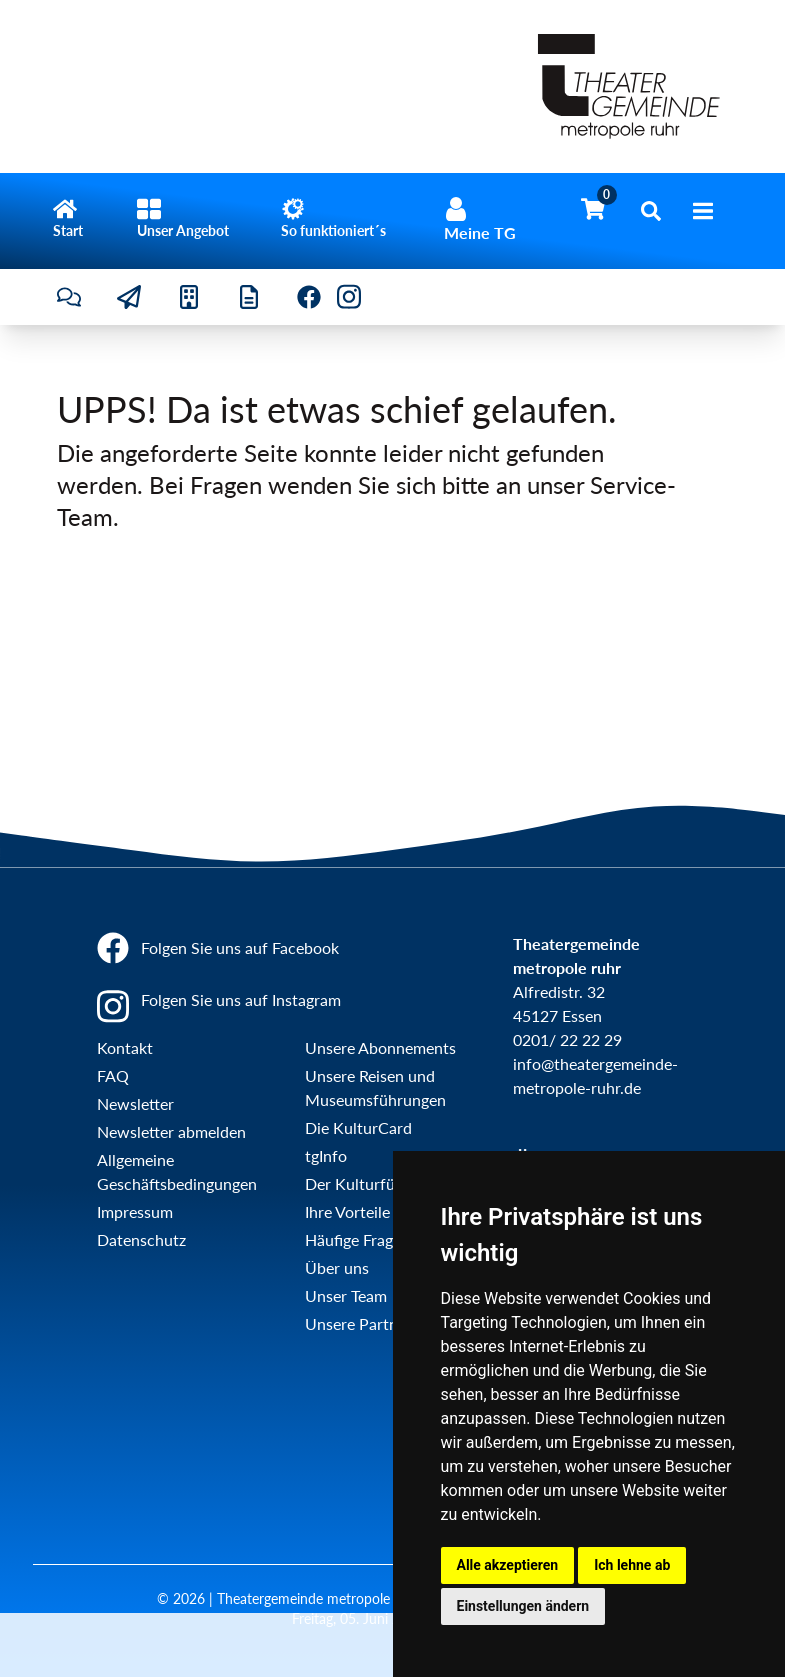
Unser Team (346, 1295)
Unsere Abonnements (380, 1047)
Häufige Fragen (357, 1239)
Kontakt (125, 1047)
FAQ (113, 1075)
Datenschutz (141, 1239)
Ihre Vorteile (347, 1211)
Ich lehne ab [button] (632, 1565)
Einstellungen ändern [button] (523, 1606)
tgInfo (326, 1155)
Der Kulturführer (364, 1183)
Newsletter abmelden (171, 1131)
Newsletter (135, 1103)
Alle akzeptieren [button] (508, 1565)
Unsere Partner (358, 1323)
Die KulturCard (358, 1127)
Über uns (337, 1267)
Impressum (135, 1211)
